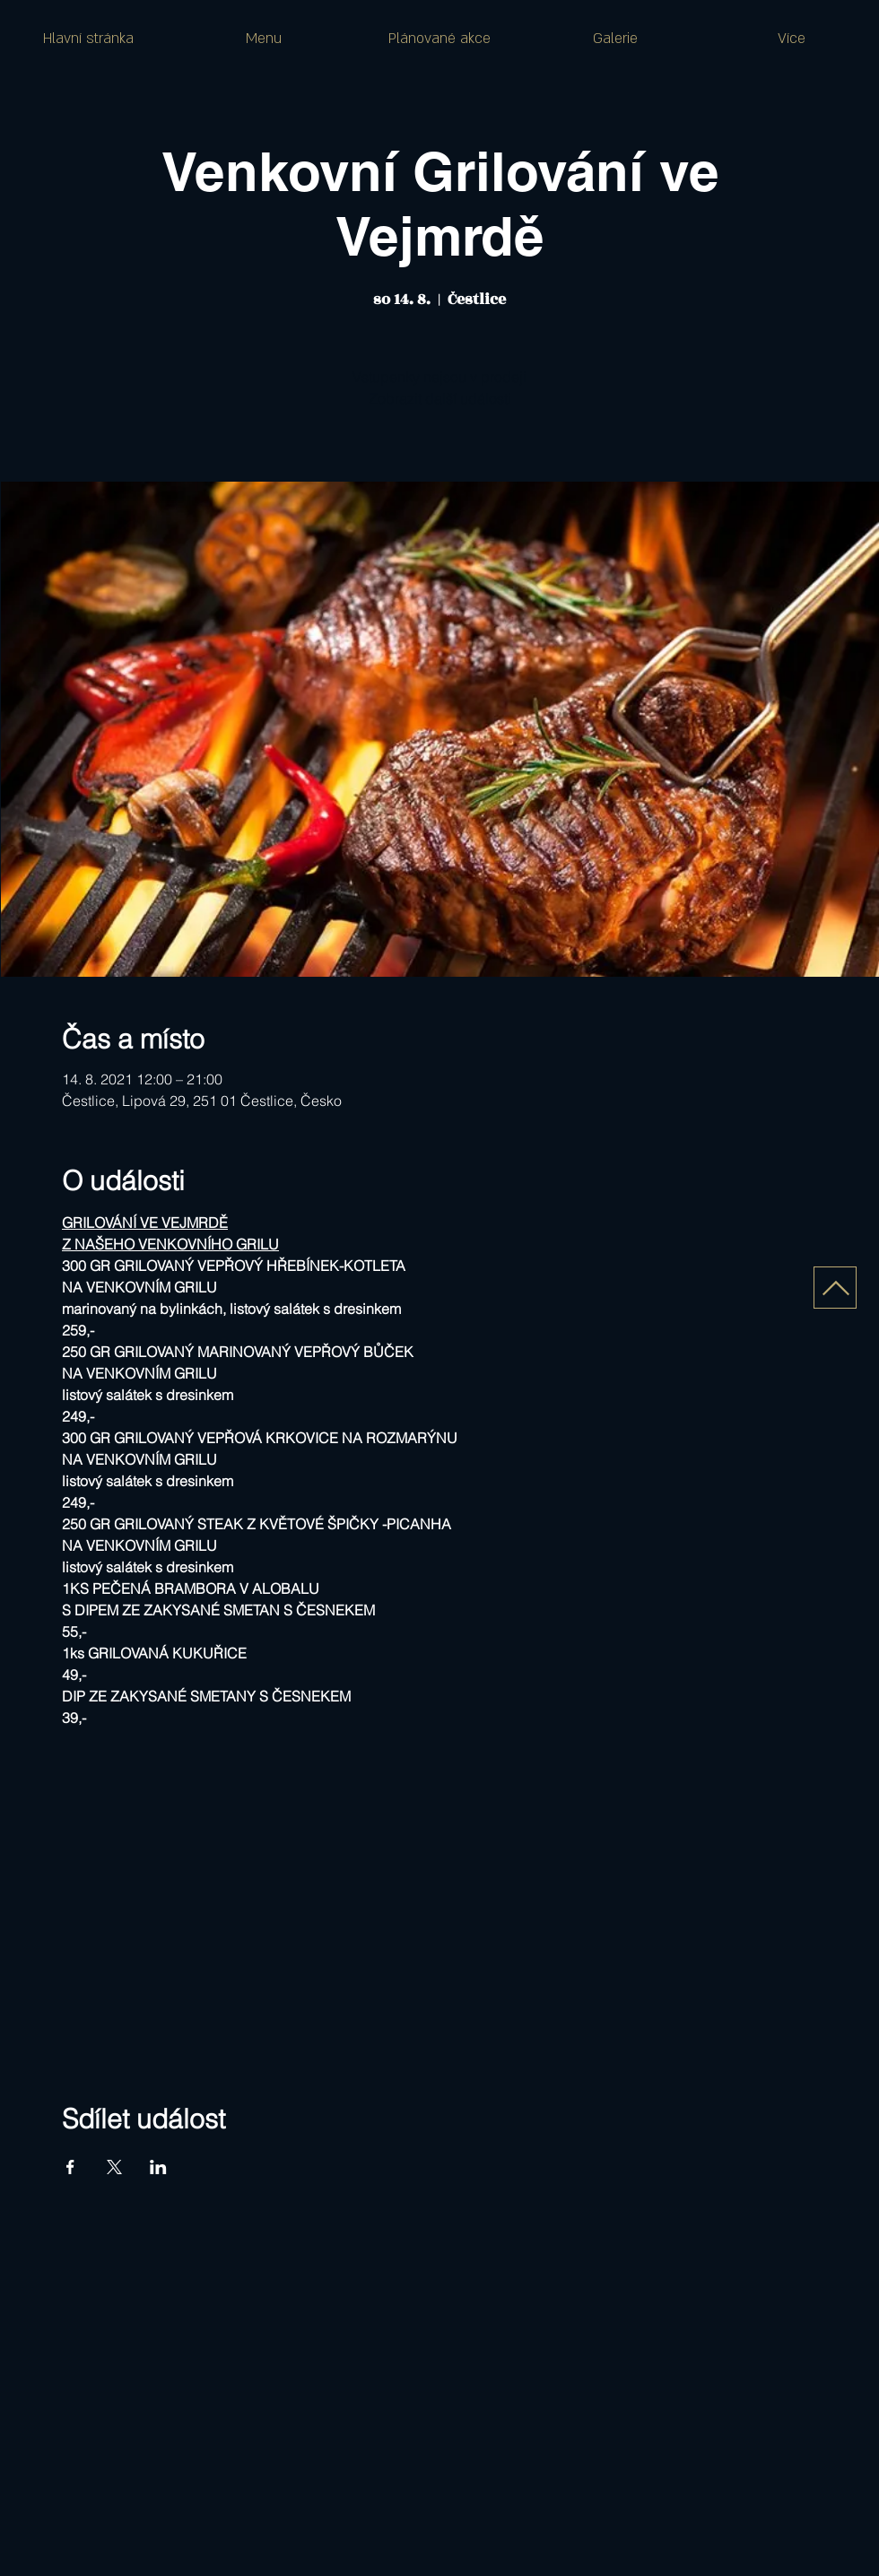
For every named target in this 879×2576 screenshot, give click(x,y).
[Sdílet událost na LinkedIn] (158, 2167)
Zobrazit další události (440, 398)
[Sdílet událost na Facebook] (70, 2167)
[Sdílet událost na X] (114, 2167)
